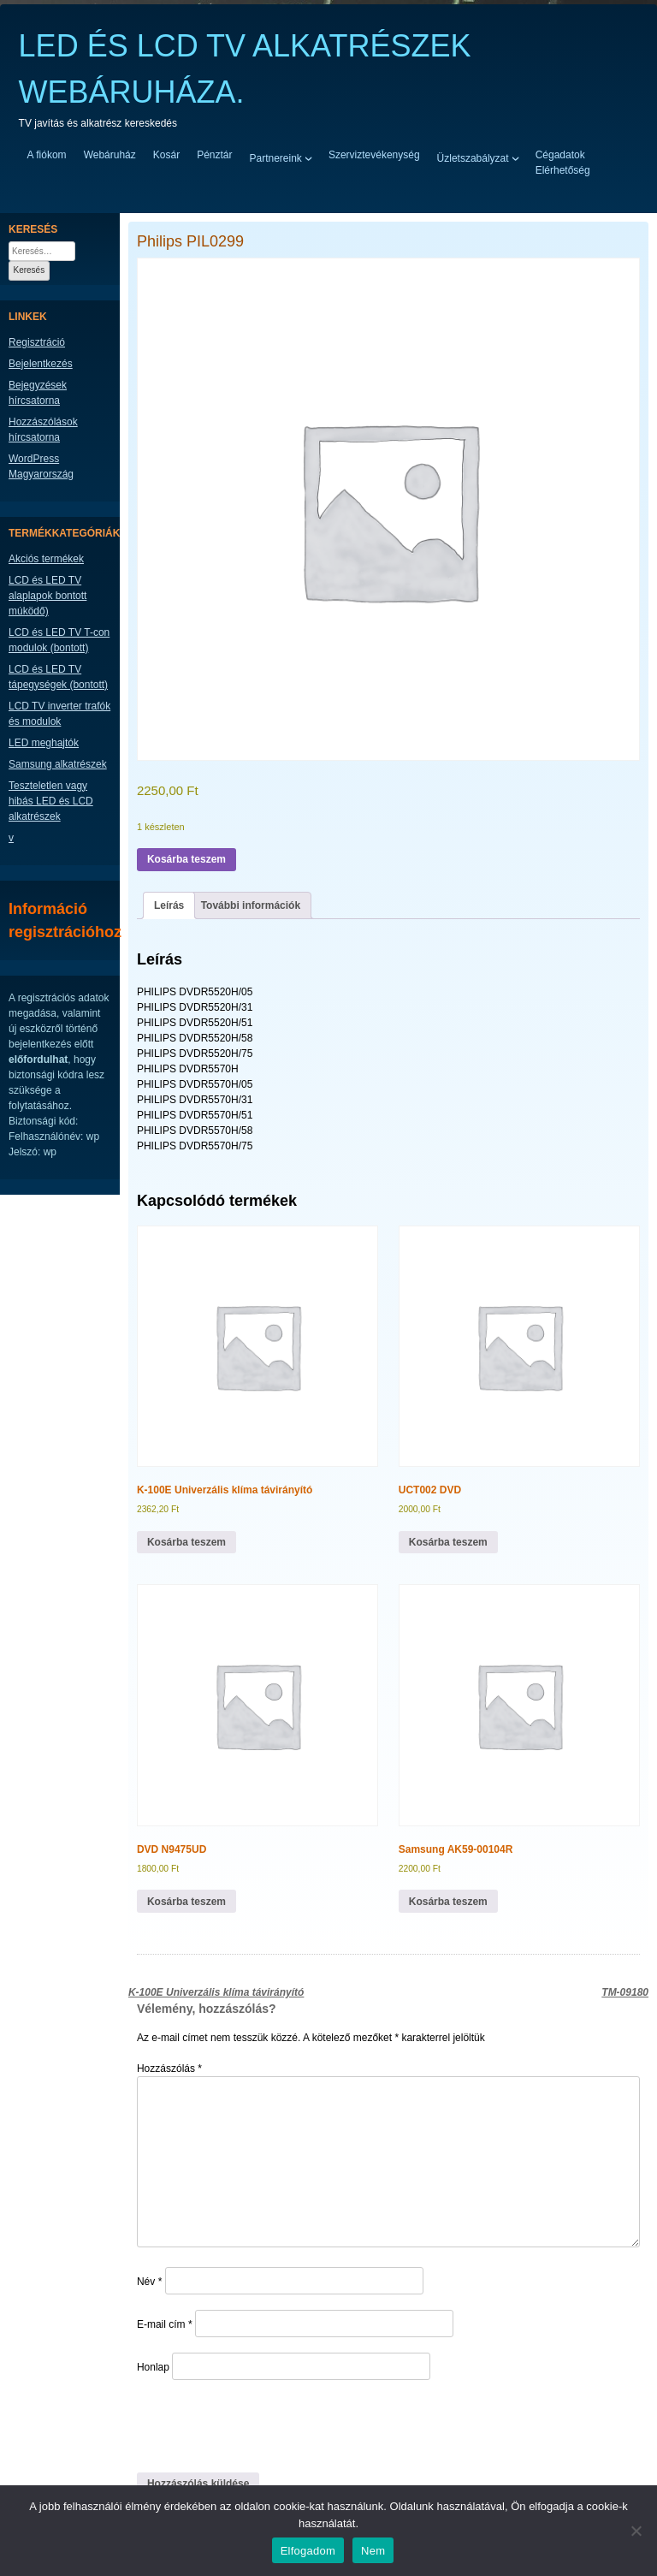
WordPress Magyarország (41, 466)
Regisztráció (37, 342)
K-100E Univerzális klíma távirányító (216, 1992)
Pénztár (214, 155)
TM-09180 (624, 1992)
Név (149, 2282)
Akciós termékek (46, 559)
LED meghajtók (44, 743)
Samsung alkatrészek (58, 764)
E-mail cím (164, 2324)
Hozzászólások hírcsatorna (43, 429)
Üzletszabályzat (473, 157)
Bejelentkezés (41, 364)
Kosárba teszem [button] (186, 1542)
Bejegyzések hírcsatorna (38, 393)
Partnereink (276, 157)
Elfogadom (308, 2550)
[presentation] (254, 2425)
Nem (373, 2550)
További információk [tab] (250, 905)
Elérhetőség (563, 170)
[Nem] (635, 2530)
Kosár (166, 155)
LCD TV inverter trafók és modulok (59, 713)
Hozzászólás (169, 2068)
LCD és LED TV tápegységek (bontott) (58, 677)
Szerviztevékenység (374, 155)
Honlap (153, 2367)
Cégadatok (560, 155)
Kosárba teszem (186, 859)
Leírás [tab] (169, 905)
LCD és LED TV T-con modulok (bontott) (59, 640)
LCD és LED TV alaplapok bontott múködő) (47, 595)
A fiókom (47, 155)
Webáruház (110, 155)
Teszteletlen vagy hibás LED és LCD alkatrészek (51, 801)
